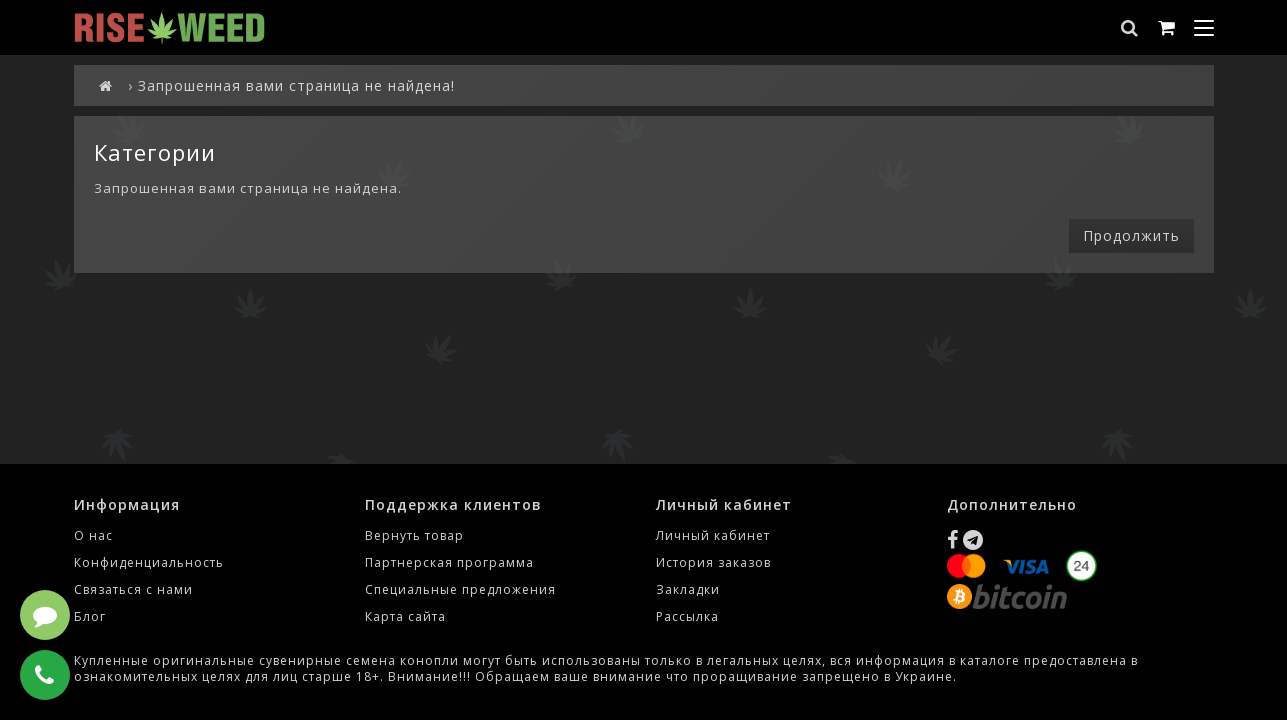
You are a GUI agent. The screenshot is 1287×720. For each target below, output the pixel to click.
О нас (93, 535)
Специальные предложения (460, 589)
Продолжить (1131, 235)
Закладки (688, 589)
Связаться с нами (133, 589)
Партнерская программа (449, 562)
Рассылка (687, 616)
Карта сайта (405, 616)
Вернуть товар (414, 535)
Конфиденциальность (149, 562)
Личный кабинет (713, 535)
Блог (90, 616)
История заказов (713, 562)
